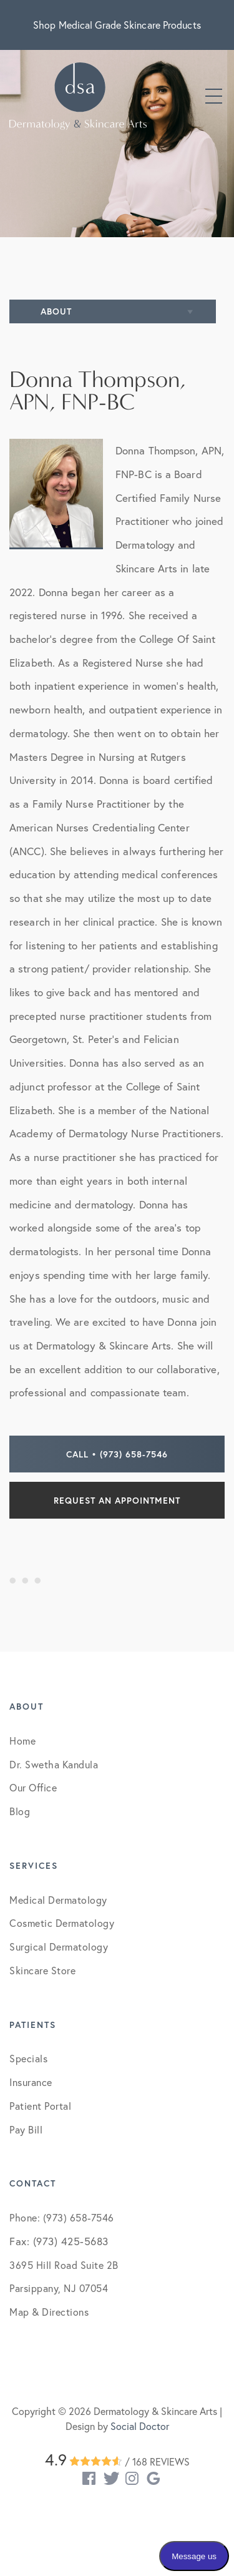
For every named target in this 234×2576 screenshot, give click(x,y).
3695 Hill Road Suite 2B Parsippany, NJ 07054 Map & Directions (64, 2288)
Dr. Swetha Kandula (53, 1764)
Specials (28, 2058)
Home (22, 1740)
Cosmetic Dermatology (61, 1922)
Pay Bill (25, 2129)
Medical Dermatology (58, 1899)
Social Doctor (139, 2425)
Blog (19, 1811)
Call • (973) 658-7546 (117, 1454)
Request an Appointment (117, 1500)
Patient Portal (40, 2105)
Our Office (33, 1787)
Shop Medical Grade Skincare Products (117, 24)
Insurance (30, 2082)
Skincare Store (42, 1970)
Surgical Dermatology (58, 1946)
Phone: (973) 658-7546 (61, 2217)
